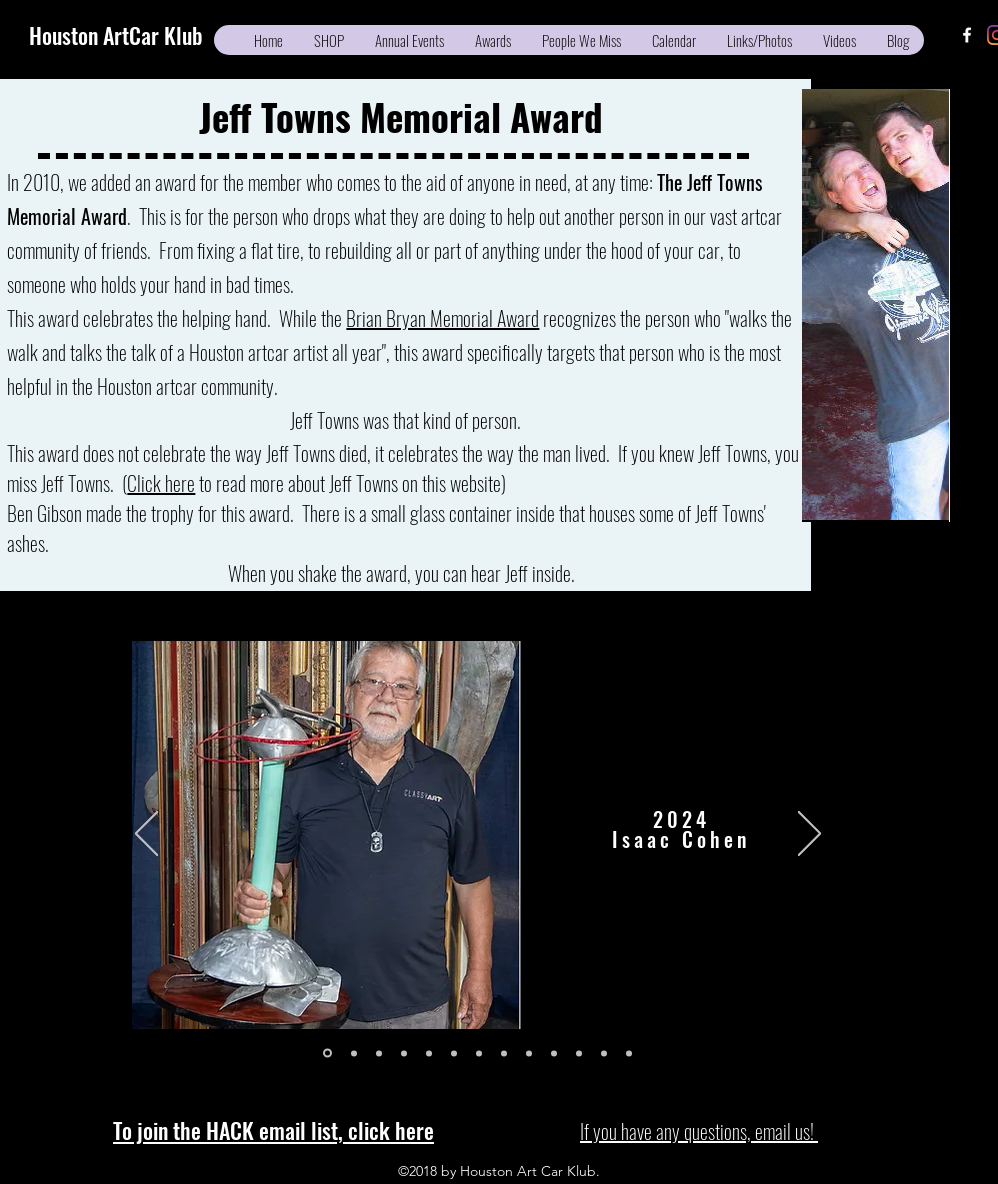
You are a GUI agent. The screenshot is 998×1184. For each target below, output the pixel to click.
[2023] (354, 1053)
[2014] (529, 1053)
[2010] (629, 1053)
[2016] (479, 1053)
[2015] (504, 1053)
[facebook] (967, 35)
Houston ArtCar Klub (116, 35)
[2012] (579, 1053)
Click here (161, 483)
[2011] (604, 1053)
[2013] (554, 1053)
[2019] (404, 1053)
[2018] (429, 1053)
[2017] (454, 1053)
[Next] (809, 835)
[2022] (379, 1053)
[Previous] (146, 835)
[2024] (327, 1053)
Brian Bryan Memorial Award (442, 318)
